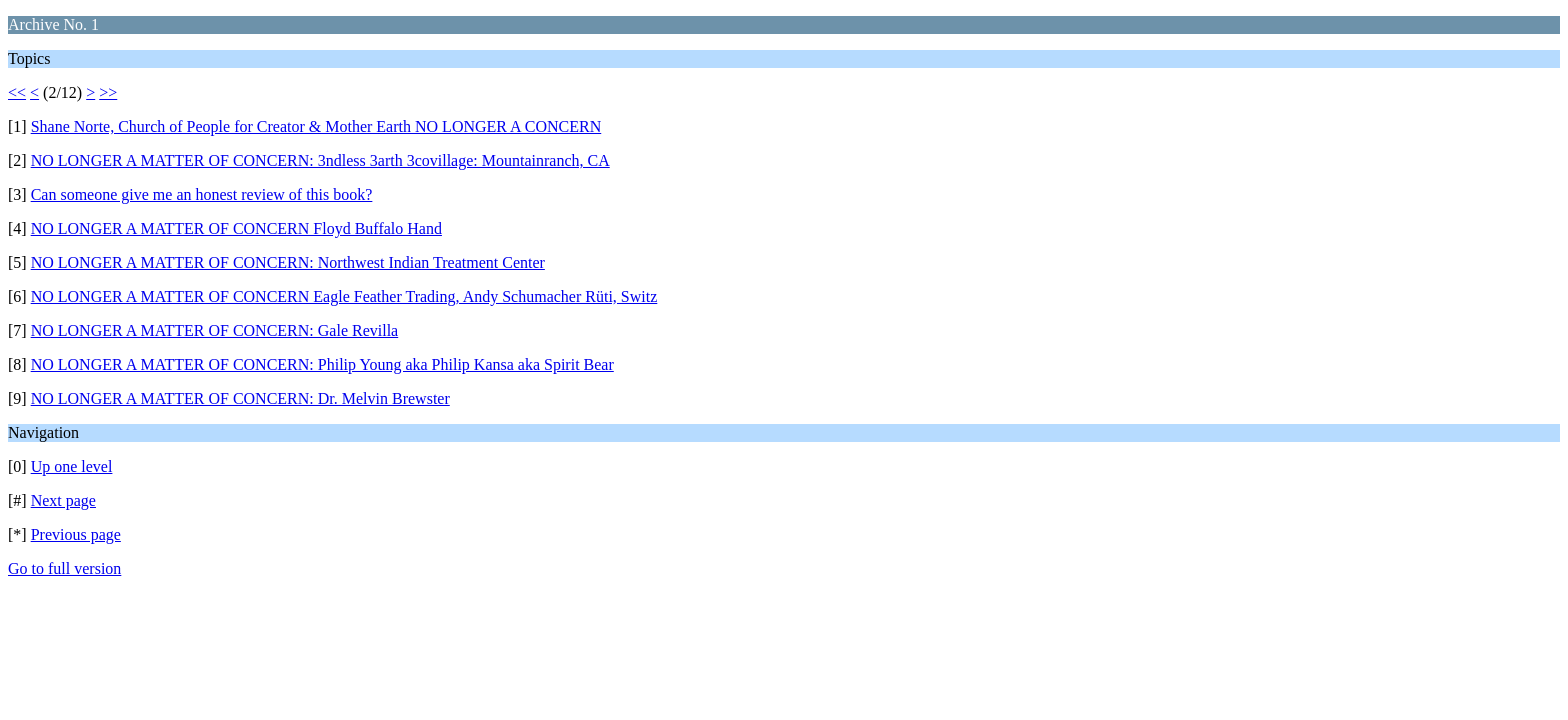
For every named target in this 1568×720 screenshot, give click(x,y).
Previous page (76, 534)
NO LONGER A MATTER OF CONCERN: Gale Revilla (215, 330)
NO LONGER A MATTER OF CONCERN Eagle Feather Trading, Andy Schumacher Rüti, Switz (344, 296)
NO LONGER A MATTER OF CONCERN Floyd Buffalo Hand (236, 228)
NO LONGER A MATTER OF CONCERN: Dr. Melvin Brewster (240, 398)
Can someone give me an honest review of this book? (202, 194)
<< (17, 92)
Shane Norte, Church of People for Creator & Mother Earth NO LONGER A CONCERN (316, 126)
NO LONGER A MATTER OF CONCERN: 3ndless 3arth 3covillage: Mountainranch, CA (320, 160)
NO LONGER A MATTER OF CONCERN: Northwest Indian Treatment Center (288, 262)
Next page (63, 500)
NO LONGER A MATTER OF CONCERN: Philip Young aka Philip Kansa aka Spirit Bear (322, 364)
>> (108, 92)
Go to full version (64, 568)
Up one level (72, 466)
